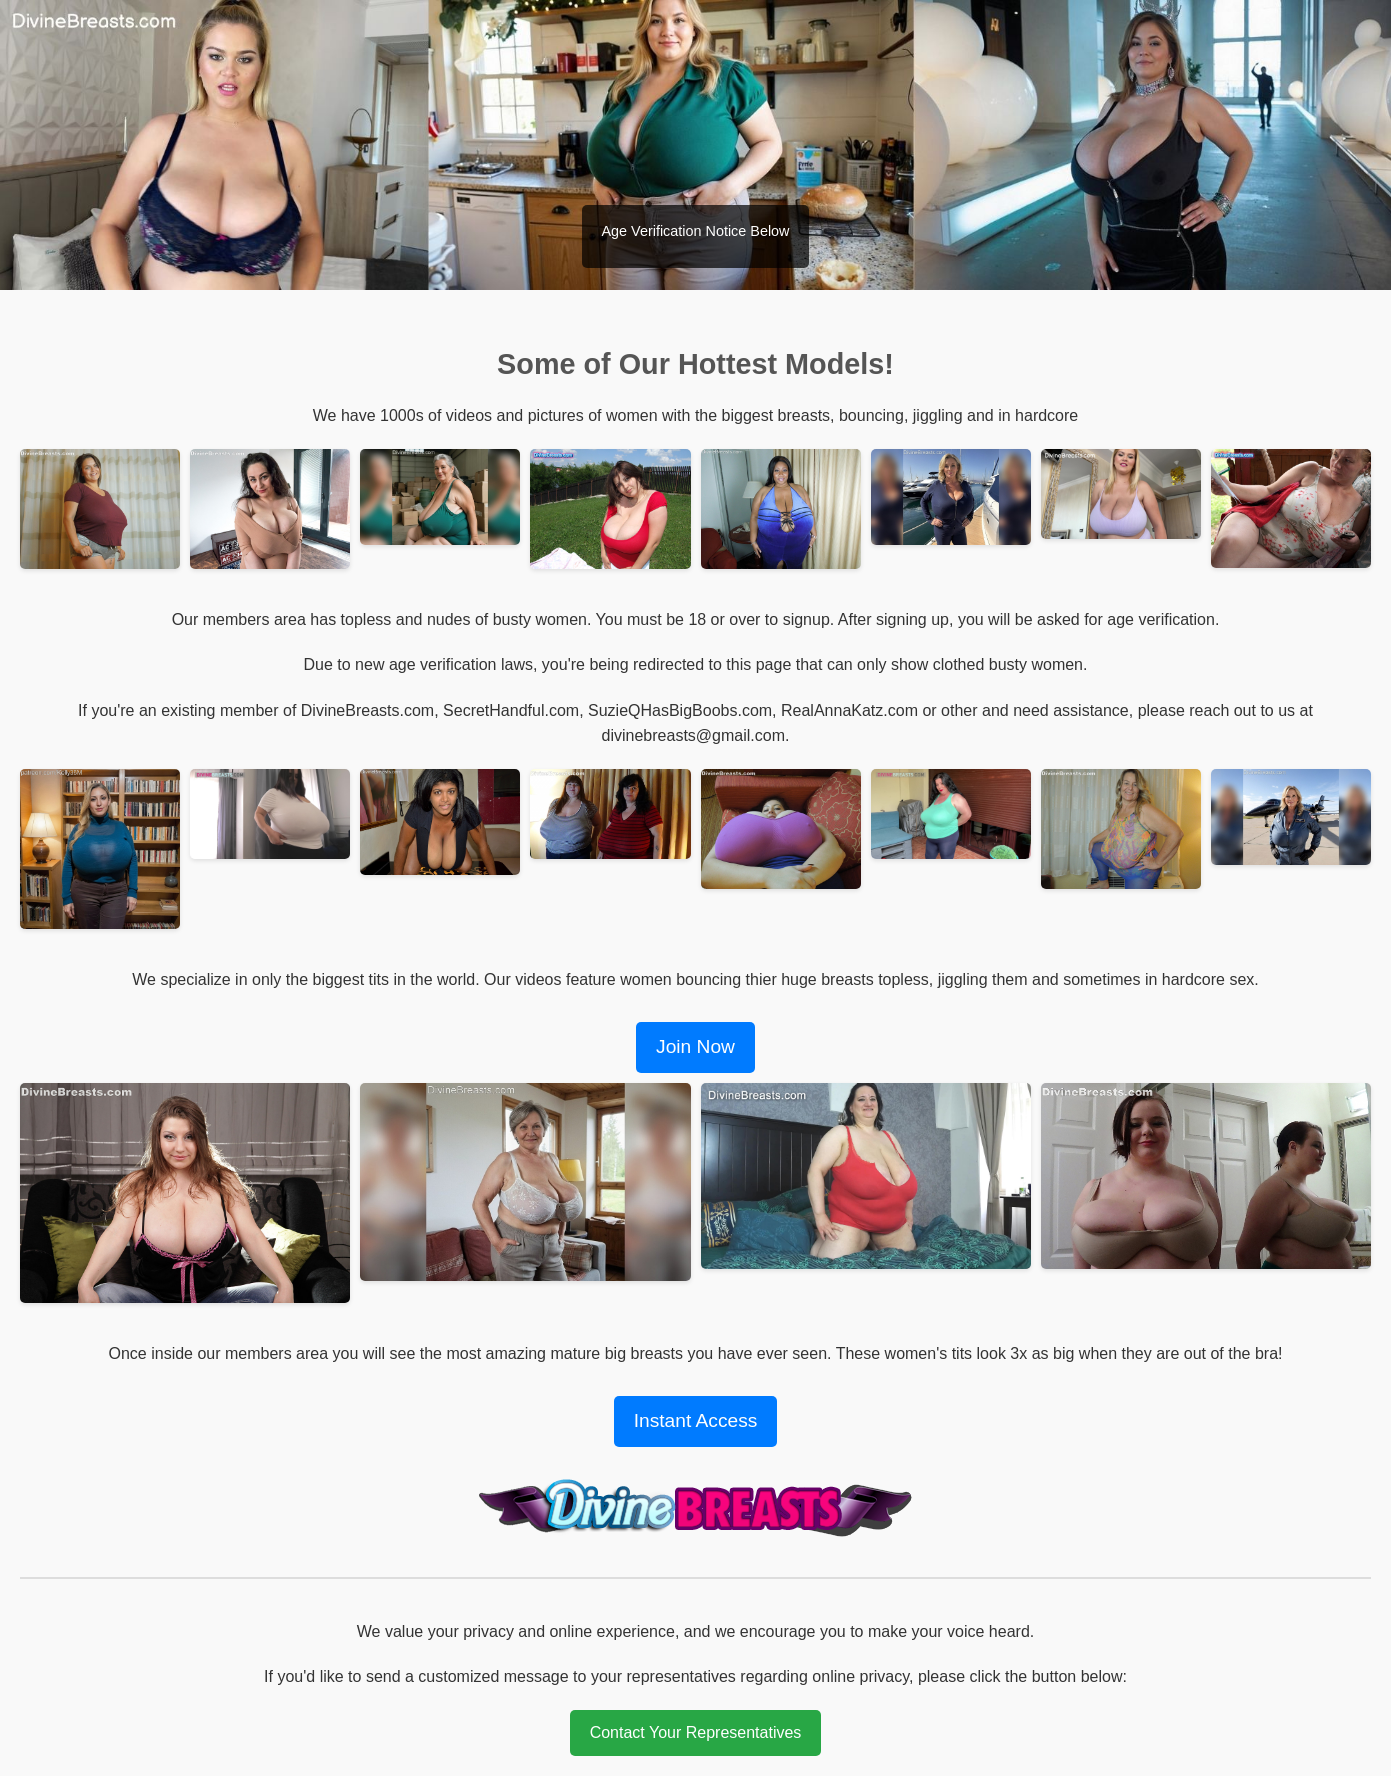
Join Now (695, 1046)
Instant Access (696, 1420)
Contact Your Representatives (696, 1732)
